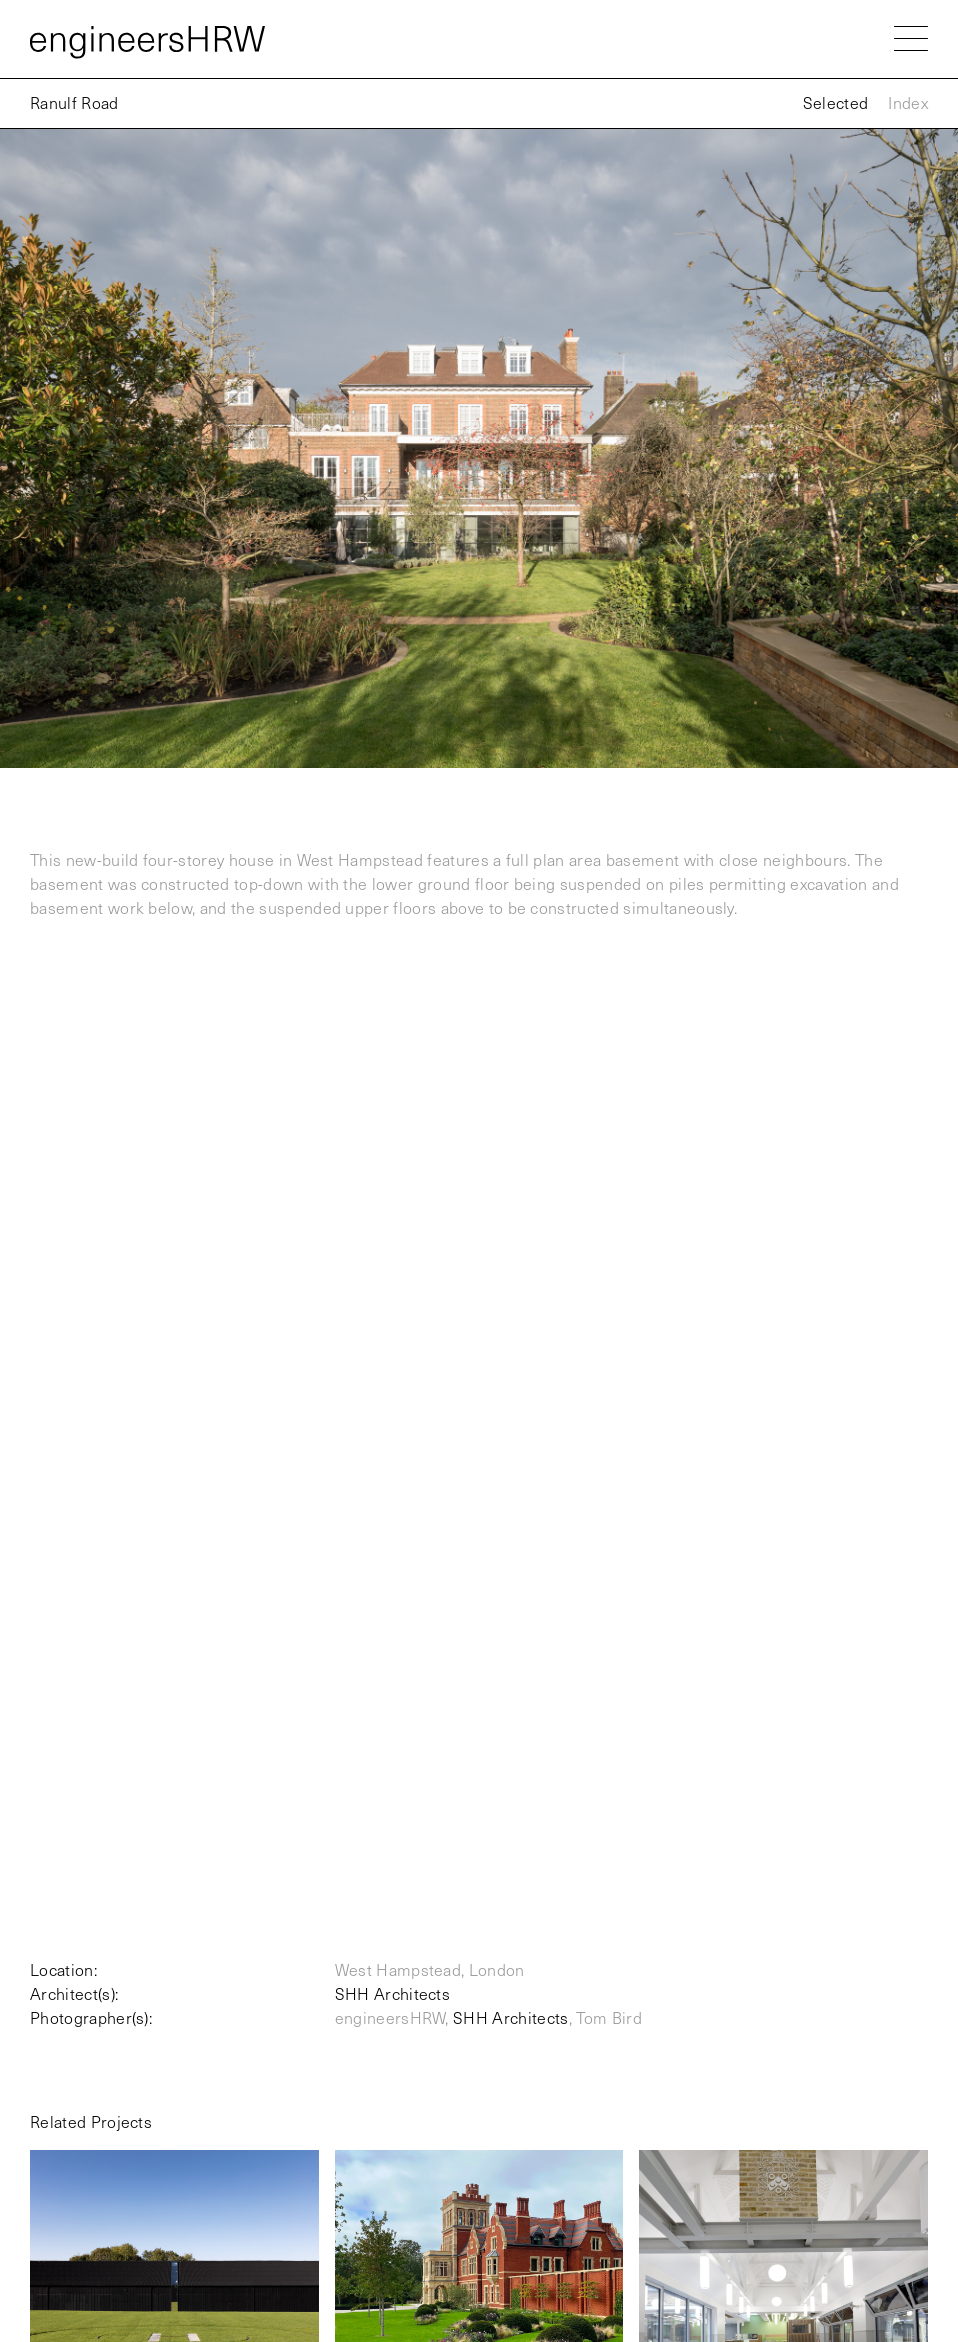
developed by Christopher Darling (829, 2255)
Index (908, 102)
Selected (836, 102)
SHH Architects (392, 1244)
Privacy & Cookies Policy (103, 2219)
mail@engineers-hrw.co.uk (849, 1971)
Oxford (50, 2138)
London (52, 2057)
